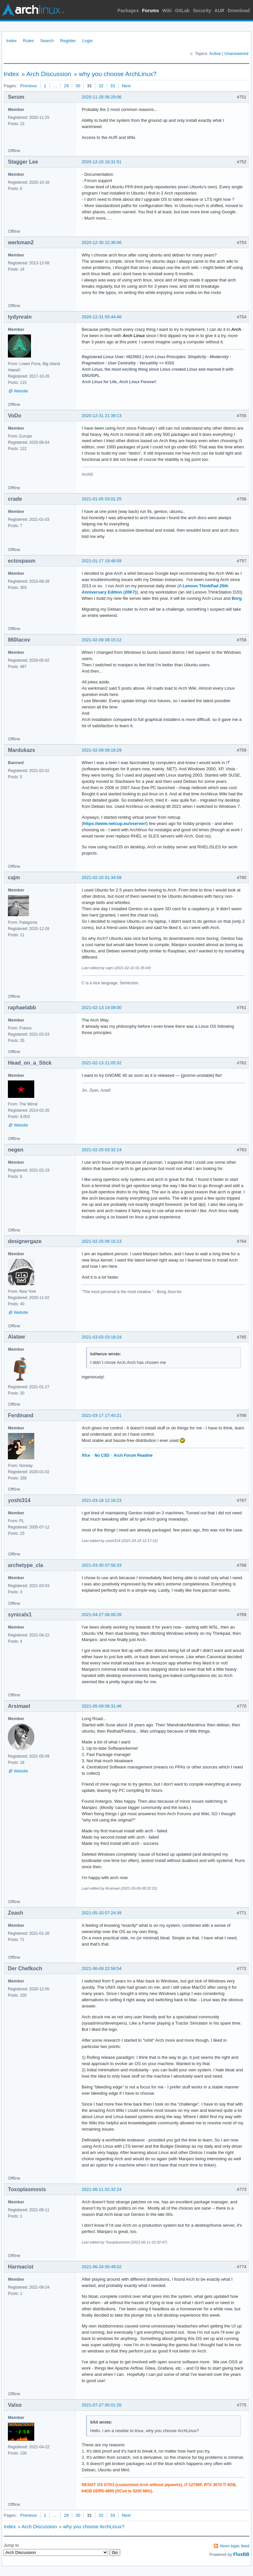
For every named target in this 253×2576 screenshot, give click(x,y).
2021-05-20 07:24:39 (102, 1912)
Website (21, 391)
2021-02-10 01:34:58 (102, 877)
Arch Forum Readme (133, 1455)
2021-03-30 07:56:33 (102, 1565)
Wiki (167, 10)
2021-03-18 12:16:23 (102, 1500)
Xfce (86, 1455)
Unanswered (236, 53)
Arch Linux (33, 9)
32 (100, 85)
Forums (150, 10)
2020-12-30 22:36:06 (102, 242)
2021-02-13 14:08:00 (102, 1007)
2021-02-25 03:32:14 (102, 1149)
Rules (28, 40)
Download (239, 10)
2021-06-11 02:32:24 (102, 2189)
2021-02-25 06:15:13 (102, 1241)
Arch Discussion (48, 73)
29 (66, 85)
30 (77, 85)
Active (215, 53)
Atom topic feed (234, 2545)
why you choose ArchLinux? (118, 73)
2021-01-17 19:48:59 (102, 560)
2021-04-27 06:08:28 (102, 1614)
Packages (128, 10)
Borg (236, 598)
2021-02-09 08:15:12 (102, 639)
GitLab (182, 10)
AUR (219, 10)
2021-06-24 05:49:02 (102, 2266)
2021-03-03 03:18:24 (102, 1337)
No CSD (102, 1455)
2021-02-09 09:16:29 (102, 750)
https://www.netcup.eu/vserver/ (114, 823)
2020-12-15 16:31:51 (102, 161)
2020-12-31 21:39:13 (102, 415)
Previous (28, 85)
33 (112, 85)
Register (68, 40)
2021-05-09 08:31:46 (102, 1706)
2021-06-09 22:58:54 (102, 1968)
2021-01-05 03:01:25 (102, 498)
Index (11, 40)
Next (126, 85)
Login (87, 40)
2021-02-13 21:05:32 (102, 1062)
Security (202, 10)
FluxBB (241, 2554)
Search (47, 40)
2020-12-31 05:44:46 (102, 316)
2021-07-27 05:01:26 (102, 2405)
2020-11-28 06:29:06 (102, 96)
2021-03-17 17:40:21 (102, 1415)
